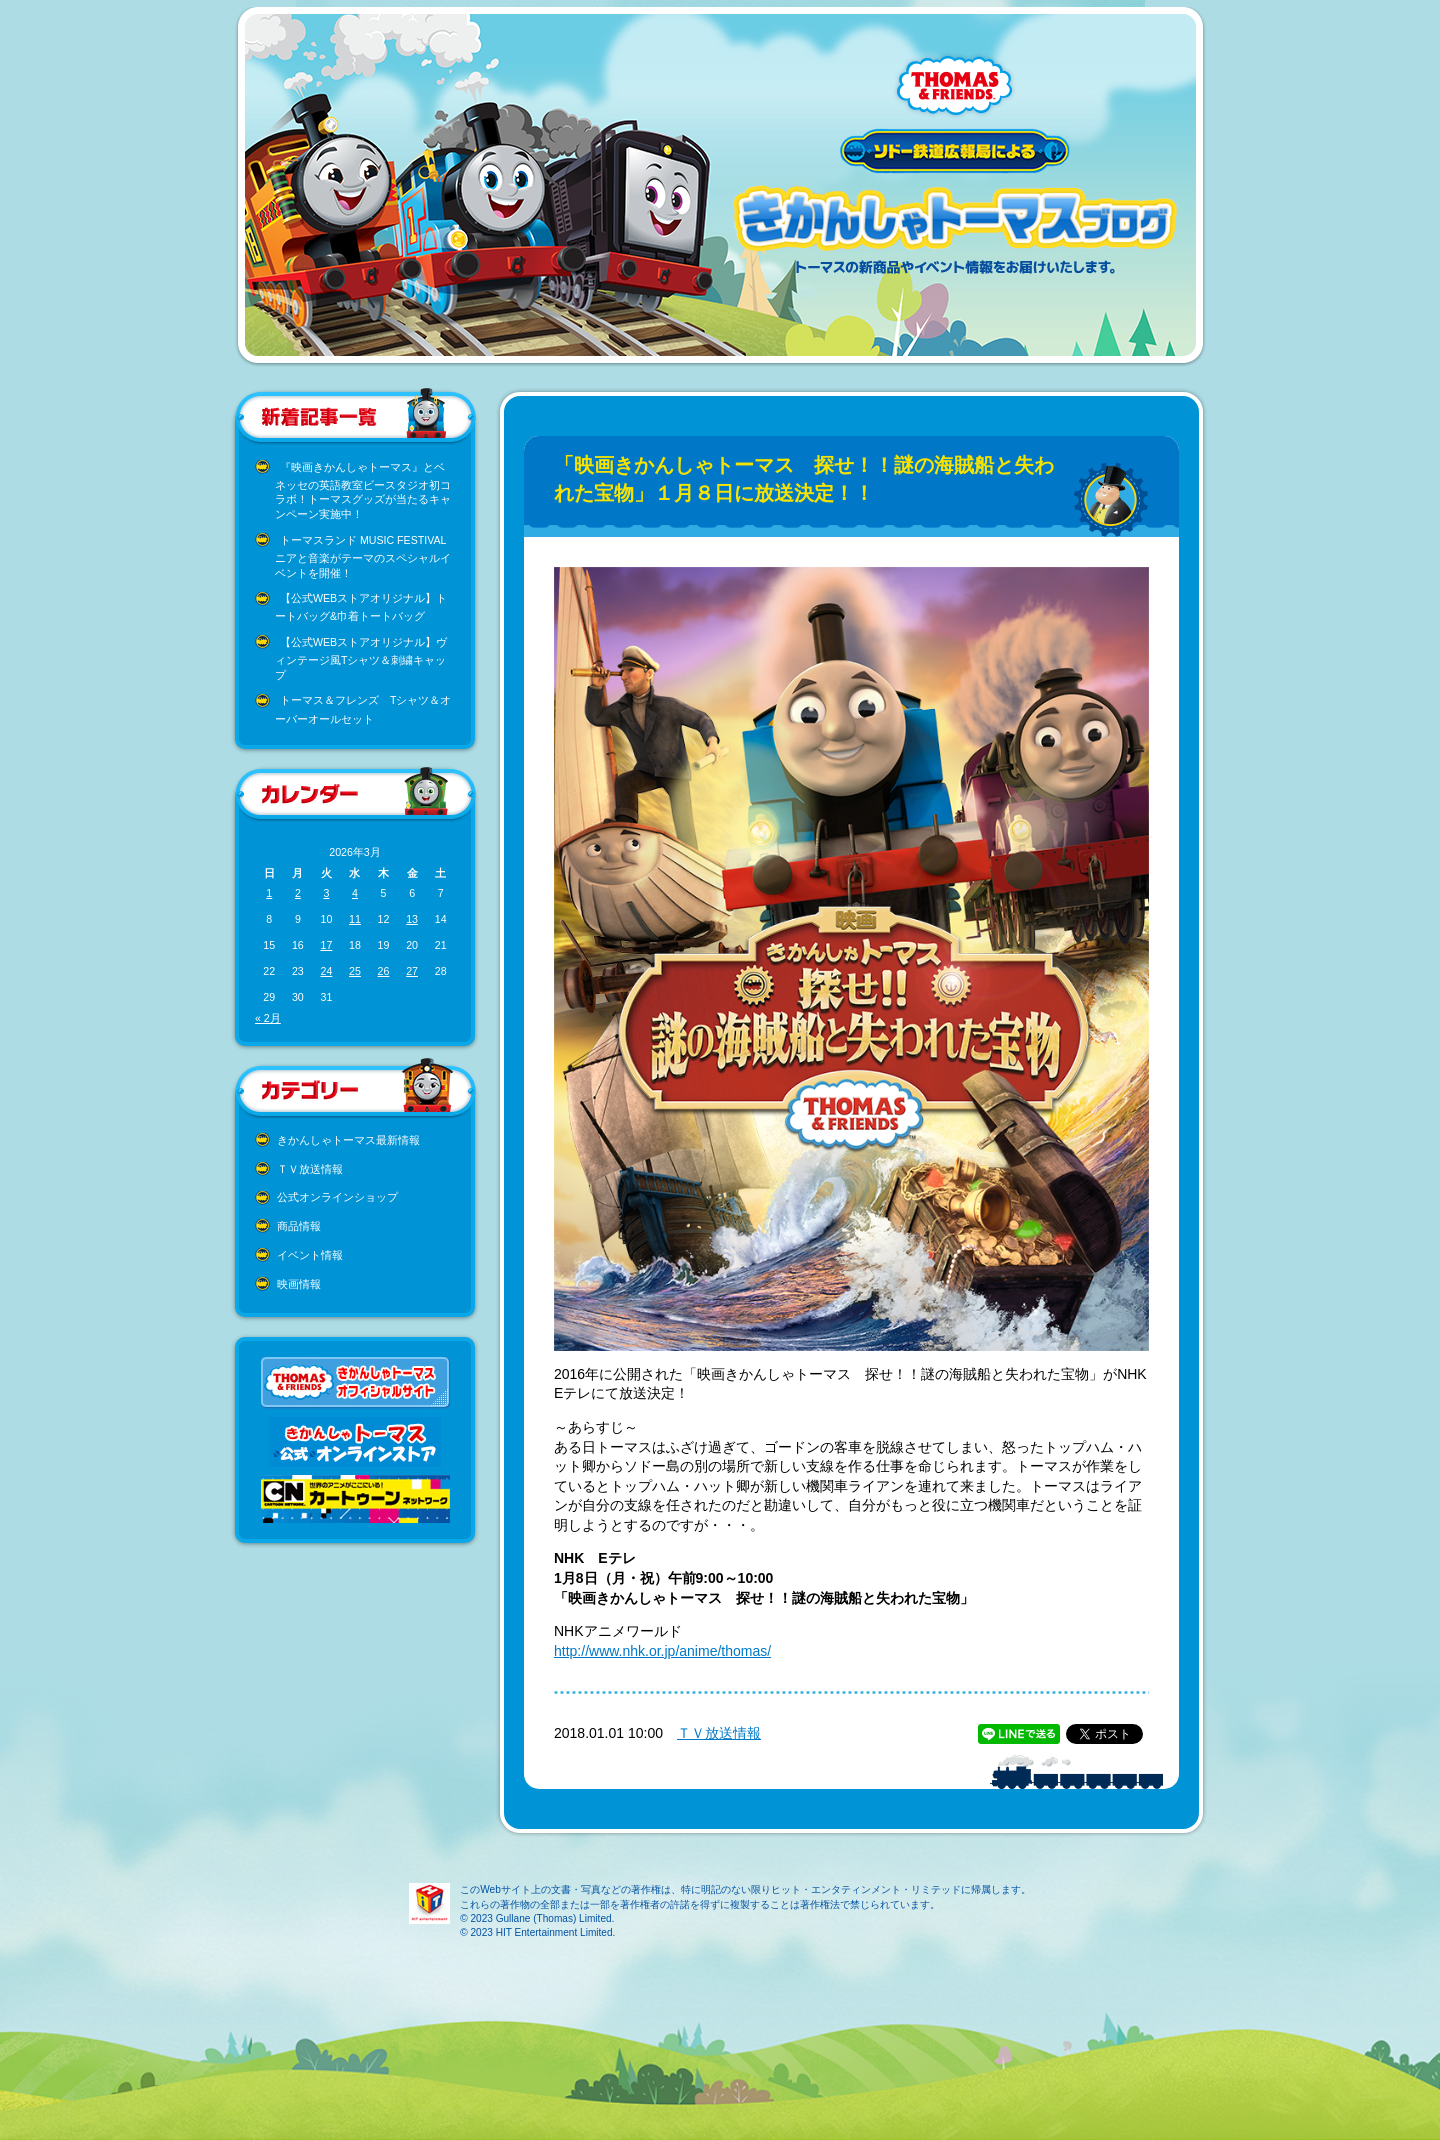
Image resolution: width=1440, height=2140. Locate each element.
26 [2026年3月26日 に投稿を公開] (384, 971)
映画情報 (299, 1284)
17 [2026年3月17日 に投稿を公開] (326, 945)
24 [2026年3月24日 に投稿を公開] (326, 971)
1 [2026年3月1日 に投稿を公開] (269, 893)
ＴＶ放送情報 (310, 1169)
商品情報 (299, 1226)
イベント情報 (310, 1255)
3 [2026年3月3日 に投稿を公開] (326, 893)
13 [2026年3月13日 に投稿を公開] (412, 919)
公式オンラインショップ (337, 1197)
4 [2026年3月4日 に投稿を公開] (355, 893)
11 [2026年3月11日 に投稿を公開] (355, 919)
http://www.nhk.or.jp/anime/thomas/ (662, 1651)
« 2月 (268, 1018)
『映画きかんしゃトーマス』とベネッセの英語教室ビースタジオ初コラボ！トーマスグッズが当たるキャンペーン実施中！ (363, 491)
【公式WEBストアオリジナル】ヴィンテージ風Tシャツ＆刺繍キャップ (361, 658)
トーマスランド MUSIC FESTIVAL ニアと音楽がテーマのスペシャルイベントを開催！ (363, 556)
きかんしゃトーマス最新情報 (348, 1140)
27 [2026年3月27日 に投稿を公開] (412, 971)
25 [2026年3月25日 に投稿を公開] (355, 971)
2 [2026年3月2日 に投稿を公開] (298, 893)
